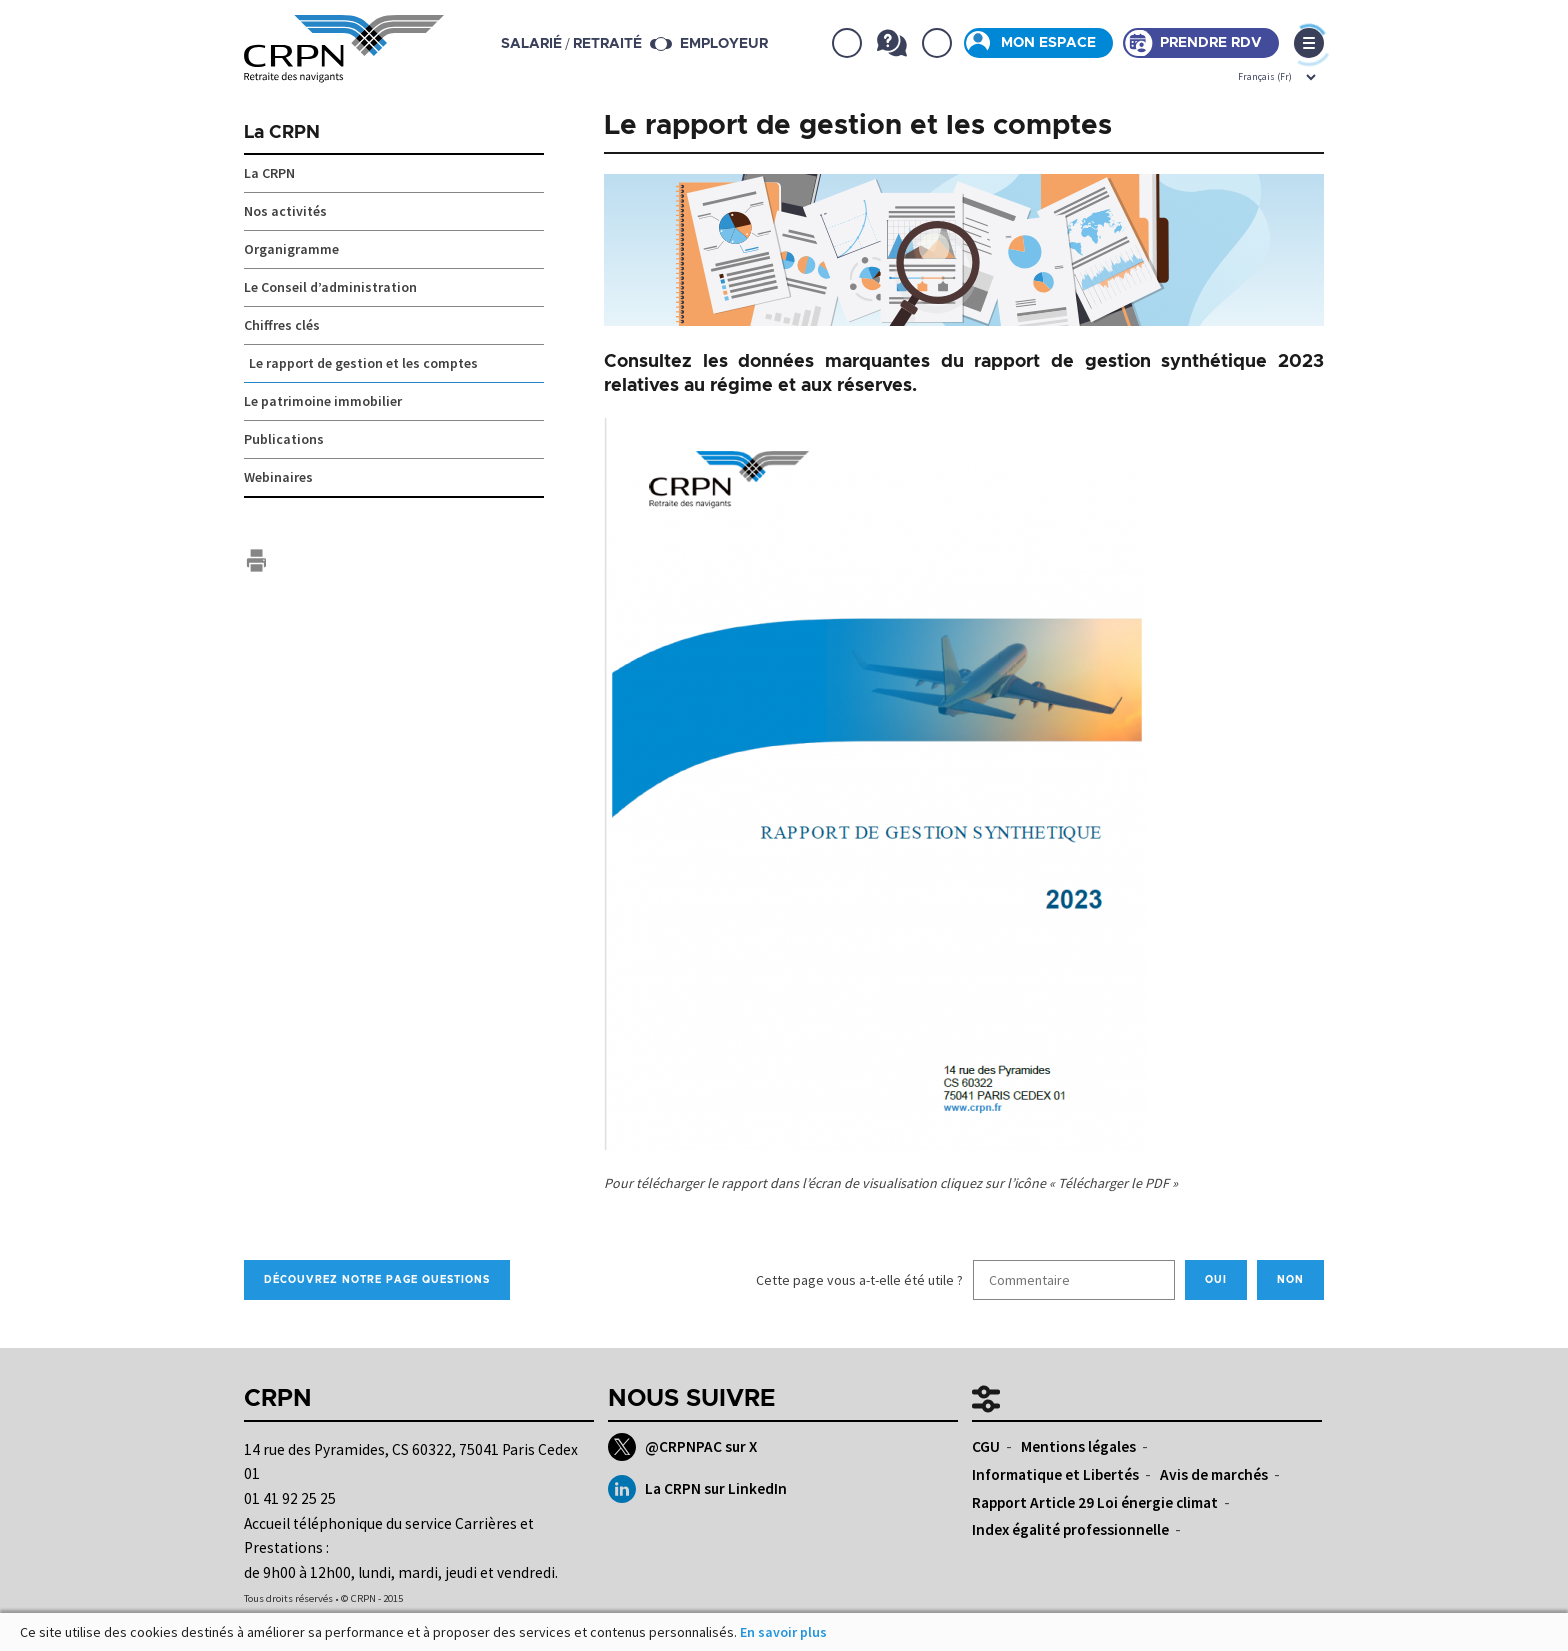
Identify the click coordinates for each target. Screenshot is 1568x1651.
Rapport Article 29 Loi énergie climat (1095, 1502)
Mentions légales (1078, 1446)
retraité (607, 44)
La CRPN (282, 133)
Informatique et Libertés (1055, 1474)
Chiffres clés (282, 325)
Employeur (724, 44)
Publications (284, 439)
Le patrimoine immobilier (323, 401)
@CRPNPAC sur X (682, 1447)
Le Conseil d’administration (330, 287)
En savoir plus (783, 1632)
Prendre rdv (1211, 43)
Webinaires (278, 477)
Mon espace (1048, 43)
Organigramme (291, 249)
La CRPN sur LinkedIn (697, 1489)
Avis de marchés (1214, 1474)
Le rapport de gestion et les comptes (363, 363)
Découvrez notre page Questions (377, 1280)
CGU (986, 1446)
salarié (531, 44)
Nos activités (285, 211)
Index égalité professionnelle (1070, 1529)
